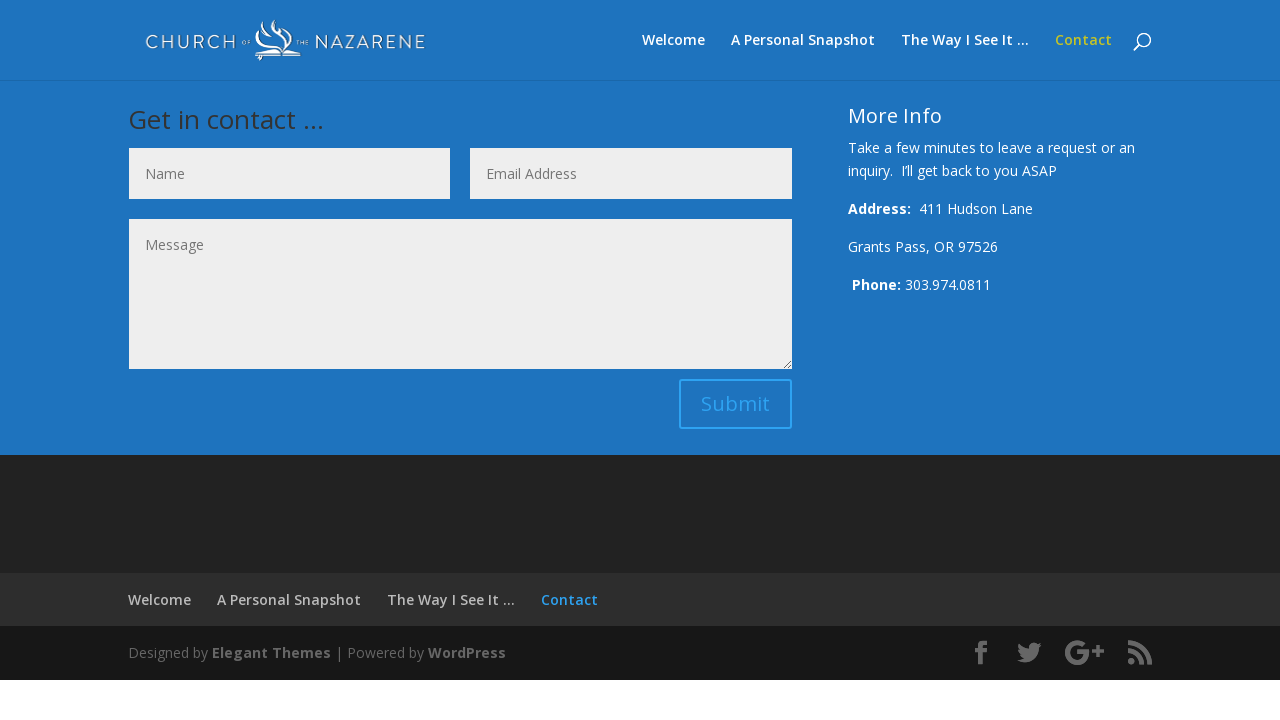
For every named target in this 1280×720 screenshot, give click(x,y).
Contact (1083, 41)
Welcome (673, 41)
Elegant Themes (271, 652)
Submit (735, 403)
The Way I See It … (965, 41)
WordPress (467, 652)
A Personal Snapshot (803, 41)
